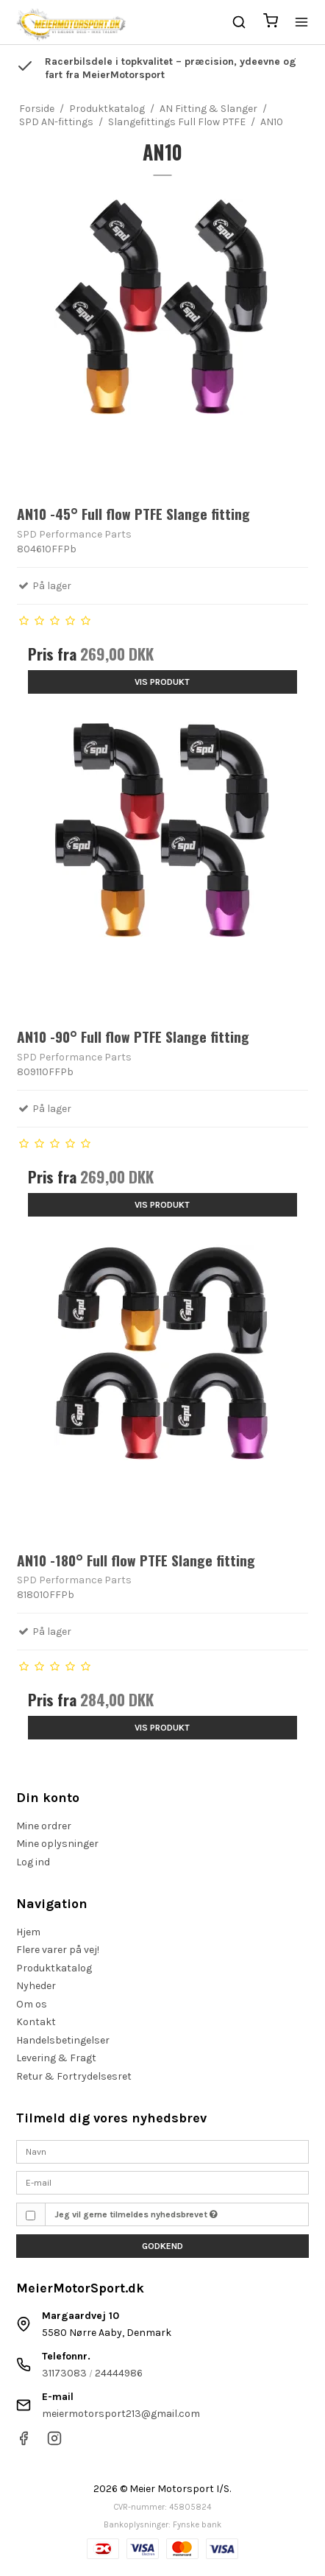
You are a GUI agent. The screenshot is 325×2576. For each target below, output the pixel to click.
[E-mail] (162, 2182)
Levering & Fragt (56, 2058)
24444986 (119, 2373)
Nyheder (36, 1985)
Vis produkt (162, 682)
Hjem (28, 1932)
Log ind (33, 1862)
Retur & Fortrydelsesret (74, 2076)
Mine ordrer (43, 1826)
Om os (31, 2004)
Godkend (162, 2246)
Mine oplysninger (57, 1843)
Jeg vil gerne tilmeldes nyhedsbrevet (136, 2214)
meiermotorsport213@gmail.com (121, 2413)
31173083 (64, 2373)
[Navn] (162, 2150)
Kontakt (36, 2022)
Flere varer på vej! (57, 1949)
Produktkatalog (54, 1968)
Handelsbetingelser (63, 2040)
